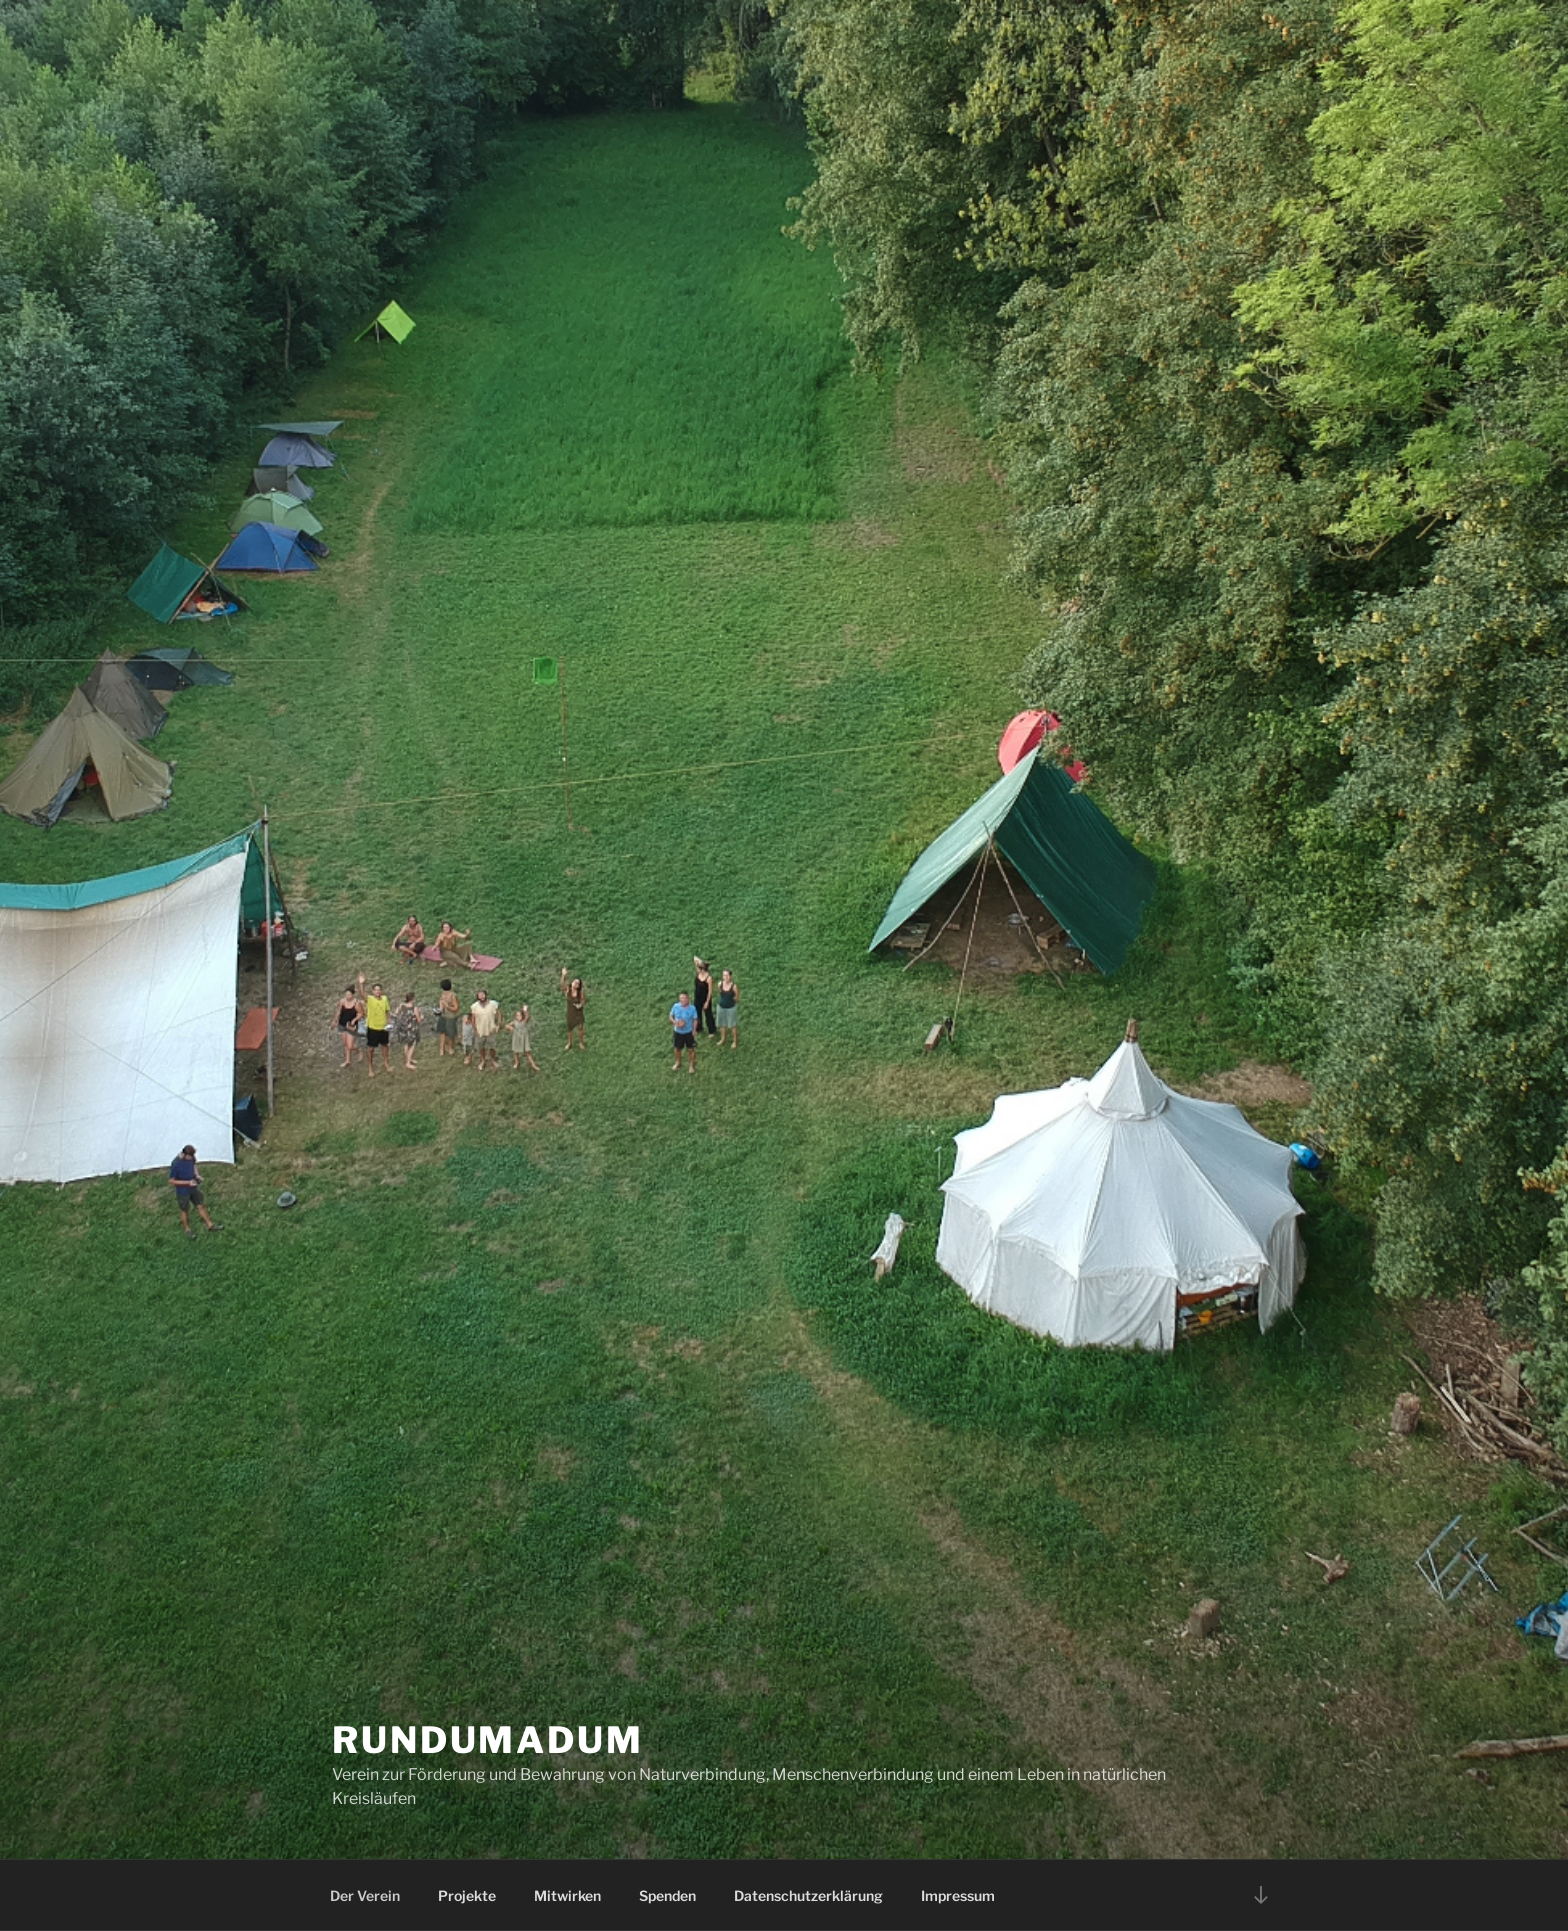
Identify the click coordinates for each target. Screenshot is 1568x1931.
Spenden (667, 1895)
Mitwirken (567, 1895)
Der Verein (365, 1895)
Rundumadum (488, 1740)
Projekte (467, 1895)
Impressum (958, 1895)
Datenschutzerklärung (808, 1895)
